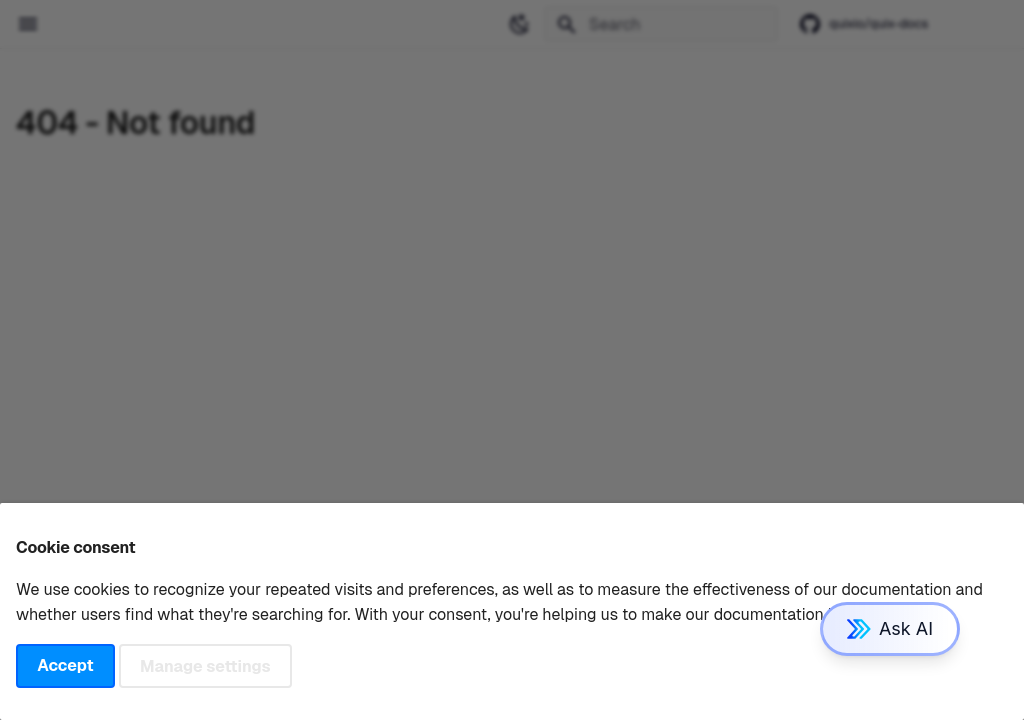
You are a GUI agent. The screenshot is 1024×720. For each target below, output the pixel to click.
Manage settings (205, 665)
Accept (65, 665)
